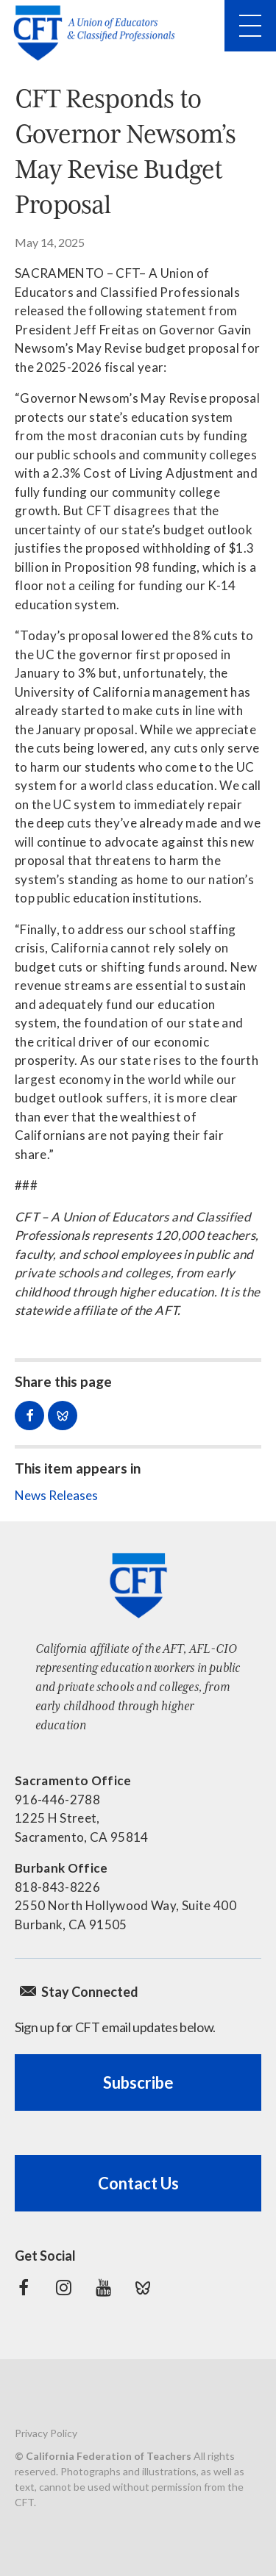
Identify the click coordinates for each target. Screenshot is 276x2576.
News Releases (56, 1495)
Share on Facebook (29, 1415)
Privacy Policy (46, 2433)
